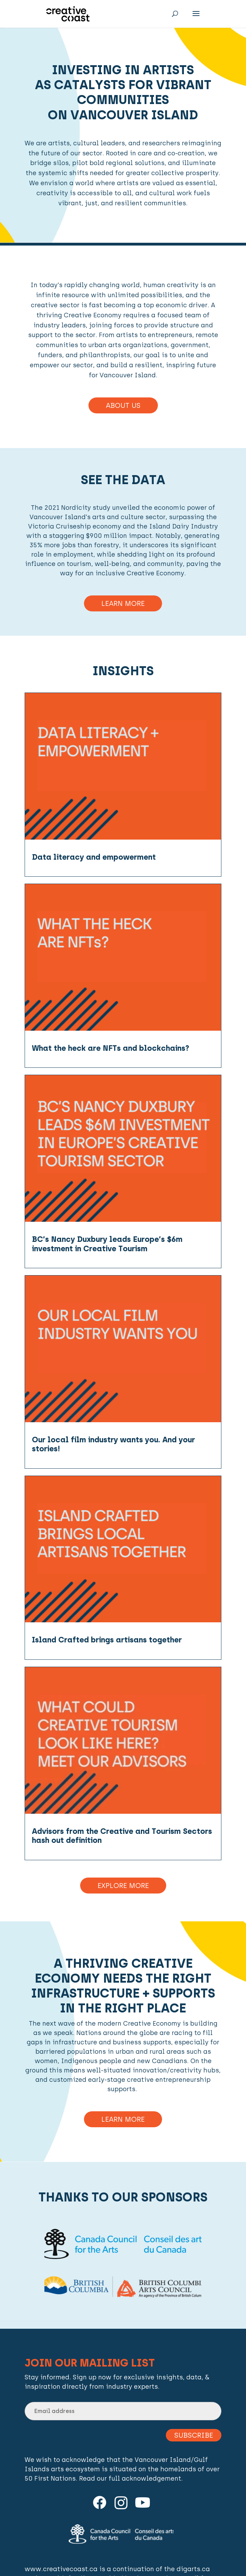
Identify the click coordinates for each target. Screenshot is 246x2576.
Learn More (123, 603)
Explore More (123, 1885)
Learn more (123, 2119)
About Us (123, 405)
